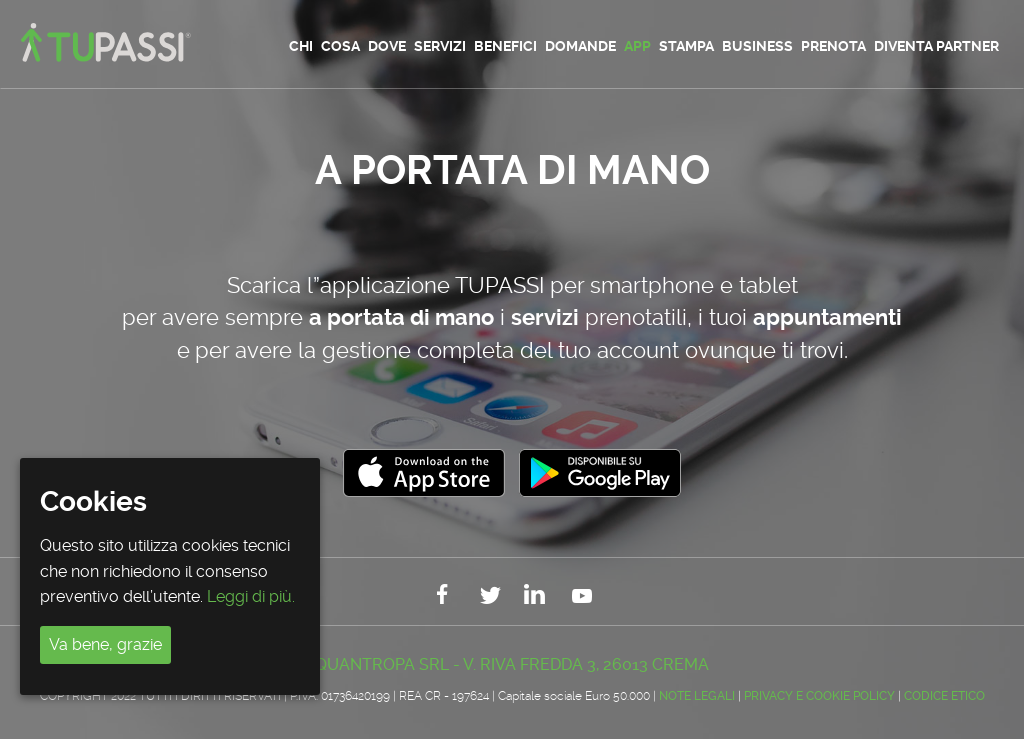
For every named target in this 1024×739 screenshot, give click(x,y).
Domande (580, 46)
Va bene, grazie (105, 644)
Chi (301, 46)
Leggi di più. (251, 596)
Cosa (340, 46)
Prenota (833, 46)
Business (757, 46)
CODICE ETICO (944, 696)
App (637, 46)
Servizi (440, 46)
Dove (387, 46)
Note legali (697, 696)
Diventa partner (936, 46)
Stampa (686, 46)
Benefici (505, 46)
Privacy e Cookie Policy (819, 696)
